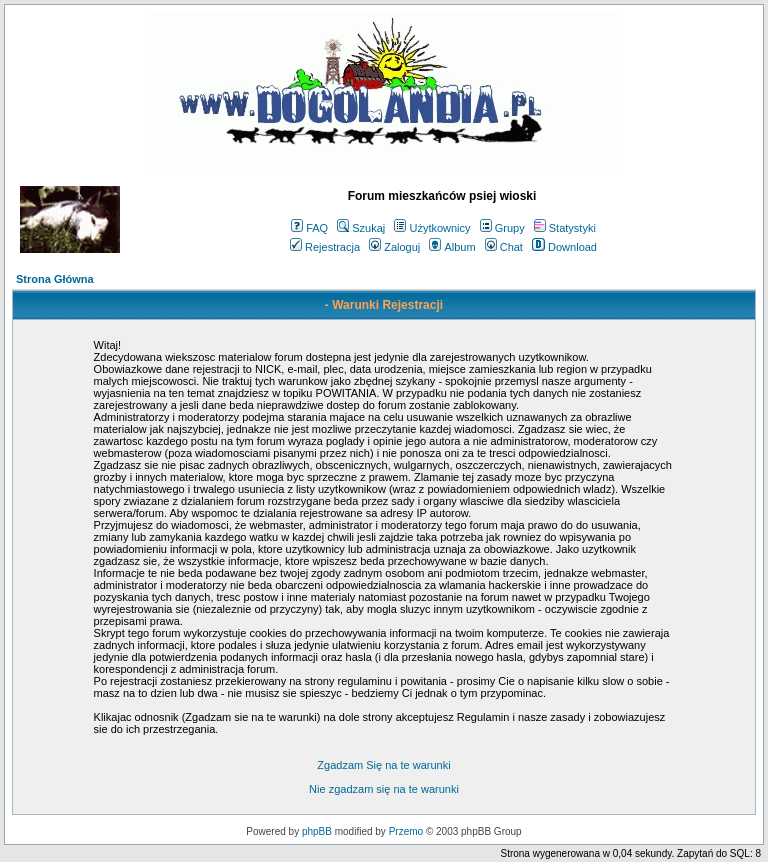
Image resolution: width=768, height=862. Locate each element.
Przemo (406, 831)
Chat (504, 247)
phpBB (317, 831)
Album (452, 247)
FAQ (309, 228)
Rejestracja (325, 247)
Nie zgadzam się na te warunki (384, 789)
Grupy (502, 228)
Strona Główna (55, 279)
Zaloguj (394, 247)
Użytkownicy (432, 228)
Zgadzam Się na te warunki (383, 765)
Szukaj (361, 228)
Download (564, 247)
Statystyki (565, 228)
